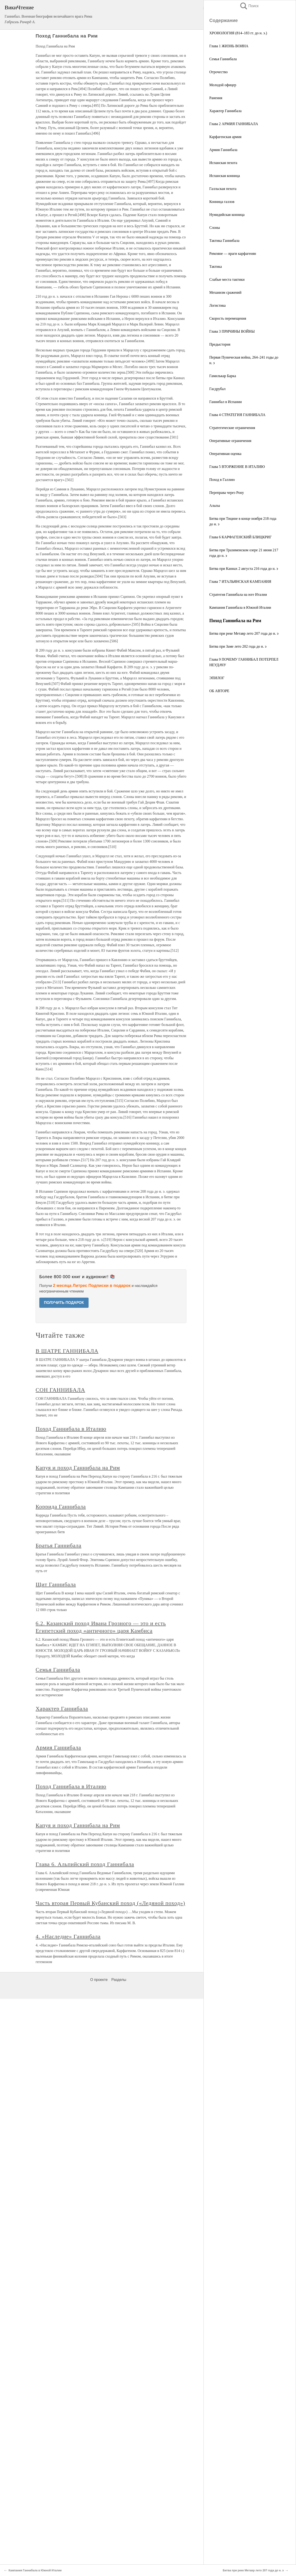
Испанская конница (224, 176)
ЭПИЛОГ (216, 678)
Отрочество (218, 72)
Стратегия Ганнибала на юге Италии (238, 594)
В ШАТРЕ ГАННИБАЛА (67, 1351)
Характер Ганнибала (225, 111)
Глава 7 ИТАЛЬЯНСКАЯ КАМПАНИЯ (240, 581)
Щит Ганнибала (56, 1584)
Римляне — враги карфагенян (232, 253)
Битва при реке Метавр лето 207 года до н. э (243, 633)
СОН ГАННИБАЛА (60, 1390)
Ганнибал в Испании (225, 402)
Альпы (214, 506)
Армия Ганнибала (223, 150)
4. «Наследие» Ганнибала (68, 1936)
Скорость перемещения (227, 318)
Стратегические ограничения (232, 428)
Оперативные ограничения (230, 441)
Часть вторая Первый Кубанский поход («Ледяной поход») (110, 1903)
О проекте (99, 1980)
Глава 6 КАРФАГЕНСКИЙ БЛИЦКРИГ (240, 537)
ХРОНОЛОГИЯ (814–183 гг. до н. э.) (238, 33)
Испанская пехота (223, 163)
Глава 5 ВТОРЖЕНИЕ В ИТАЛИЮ (237, 467)
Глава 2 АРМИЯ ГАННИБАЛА (233, 124)
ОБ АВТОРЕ (219, 691)
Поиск (249, 6)
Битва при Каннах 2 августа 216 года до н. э (243, 569)
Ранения (215, 98)
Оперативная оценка (225, 454)
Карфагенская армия (225, 137)
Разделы (118, 1980)
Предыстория (219, 344)
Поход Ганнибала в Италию (71, 1429)
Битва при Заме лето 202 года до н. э (237, 646)
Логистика (217, 305)
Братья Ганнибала (58, 1545)
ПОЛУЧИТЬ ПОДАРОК (64, 1303)
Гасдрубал (217, 389)
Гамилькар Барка (222, 376)
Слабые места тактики (227, 279)
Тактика (215, 266)
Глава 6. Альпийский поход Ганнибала (85, 1864)
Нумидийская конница (227, 215)
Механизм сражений (225, 292)
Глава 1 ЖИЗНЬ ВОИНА (228, 46)
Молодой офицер (222, 85)
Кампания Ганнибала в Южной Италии (240, 607)
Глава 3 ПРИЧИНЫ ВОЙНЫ (232, 331)
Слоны (214, 228)
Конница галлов (221, 202)
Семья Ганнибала (223, 59)
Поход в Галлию (222, 480)
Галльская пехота (222, 189)
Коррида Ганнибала (61, 1507)
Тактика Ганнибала (224, 241)
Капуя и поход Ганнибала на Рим (78, 1468)
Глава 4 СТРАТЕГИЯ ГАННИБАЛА (237, 415)
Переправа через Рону (226, 493)
